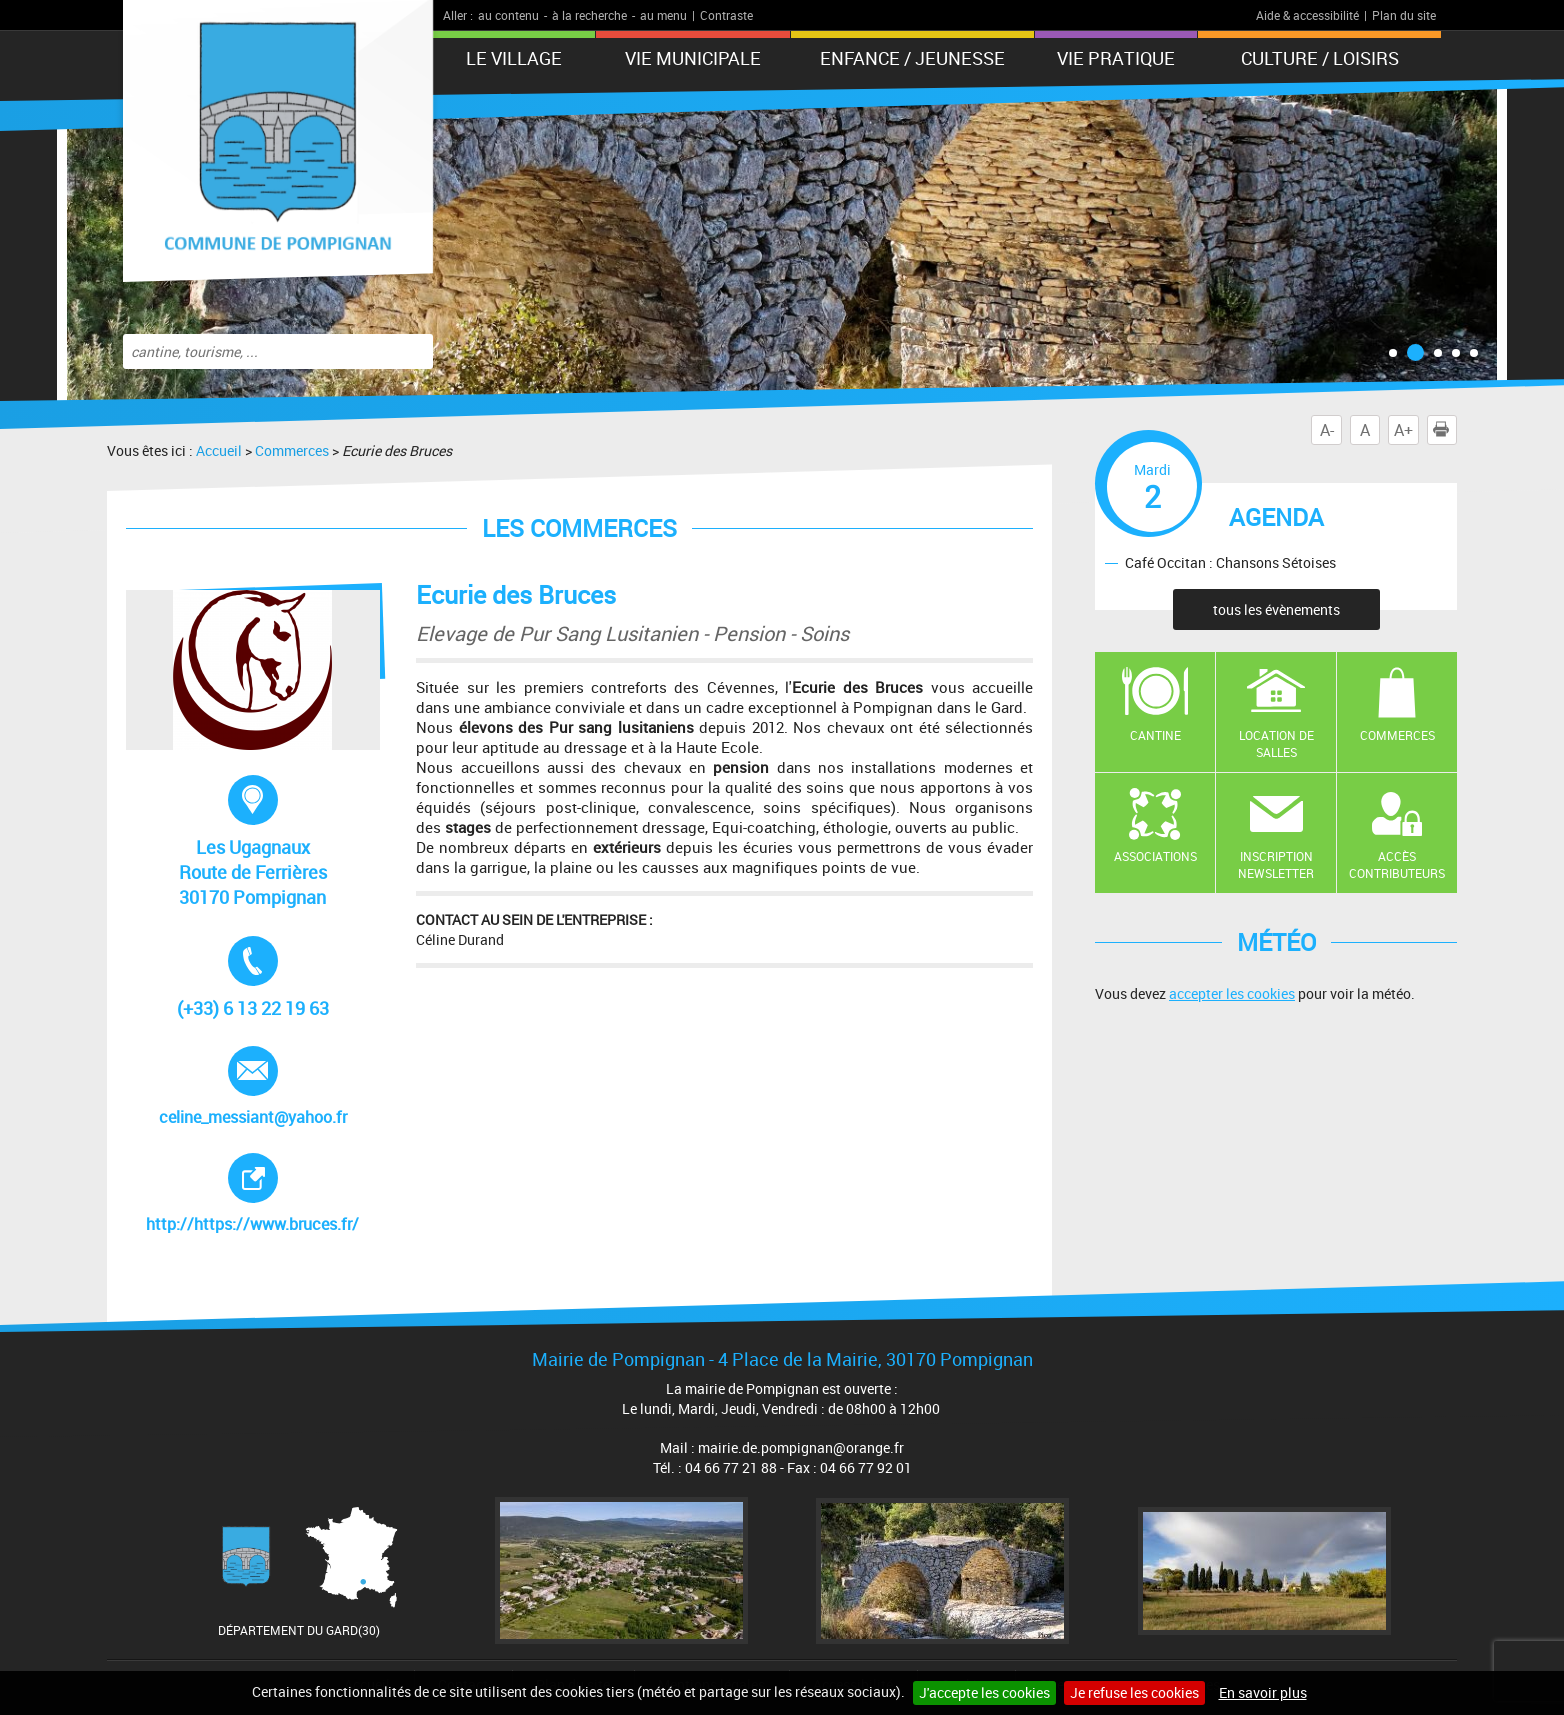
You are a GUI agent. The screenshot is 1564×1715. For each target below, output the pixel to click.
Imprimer (1445, 430)
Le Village (514, 58)
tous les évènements (1276, 609)
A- (1327, 430)
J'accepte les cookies (984, 1692)
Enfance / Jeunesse (912, 58)
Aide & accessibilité (1307, 15)
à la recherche (589, 15)
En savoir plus (1263, 1692)
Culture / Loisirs (1320, 58)
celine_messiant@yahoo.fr (253, 1087)
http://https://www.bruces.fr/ (259, 1194)
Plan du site (1404, 15)
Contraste (726, 15)
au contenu (508, 15)
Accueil (219, 450)
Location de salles (1276, 743)
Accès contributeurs (1397, 864)
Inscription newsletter (1276, 864)
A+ (1403, 430)
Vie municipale (693, 58)
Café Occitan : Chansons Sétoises (1230, 562)
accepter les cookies (1232, 993)
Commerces (292, 450)
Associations (1155, 856)
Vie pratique (1116, 58)
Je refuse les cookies (1134, 1692)
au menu (663, 15)
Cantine (1155, 735)
